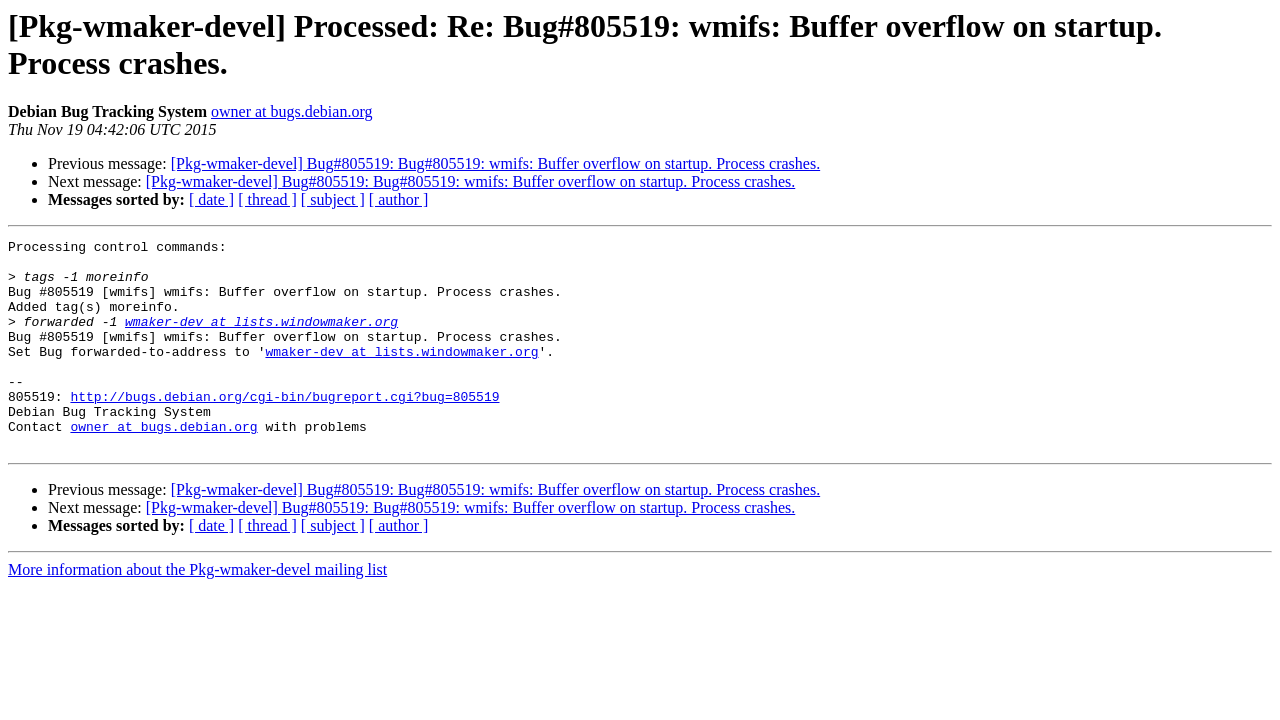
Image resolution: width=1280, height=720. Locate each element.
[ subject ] (333, 199)
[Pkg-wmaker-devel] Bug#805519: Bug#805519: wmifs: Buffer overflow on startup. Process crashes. (496, 163)
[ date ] (211, 199)
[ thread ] (267, 199)
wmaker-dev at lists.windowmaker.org (261, 339)
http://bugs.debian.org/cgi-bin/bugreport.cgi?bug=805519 (284, 429)
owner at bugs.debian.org (291, 111)
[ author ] (399, 199)
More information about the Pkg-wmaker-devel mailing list (197, 611)
